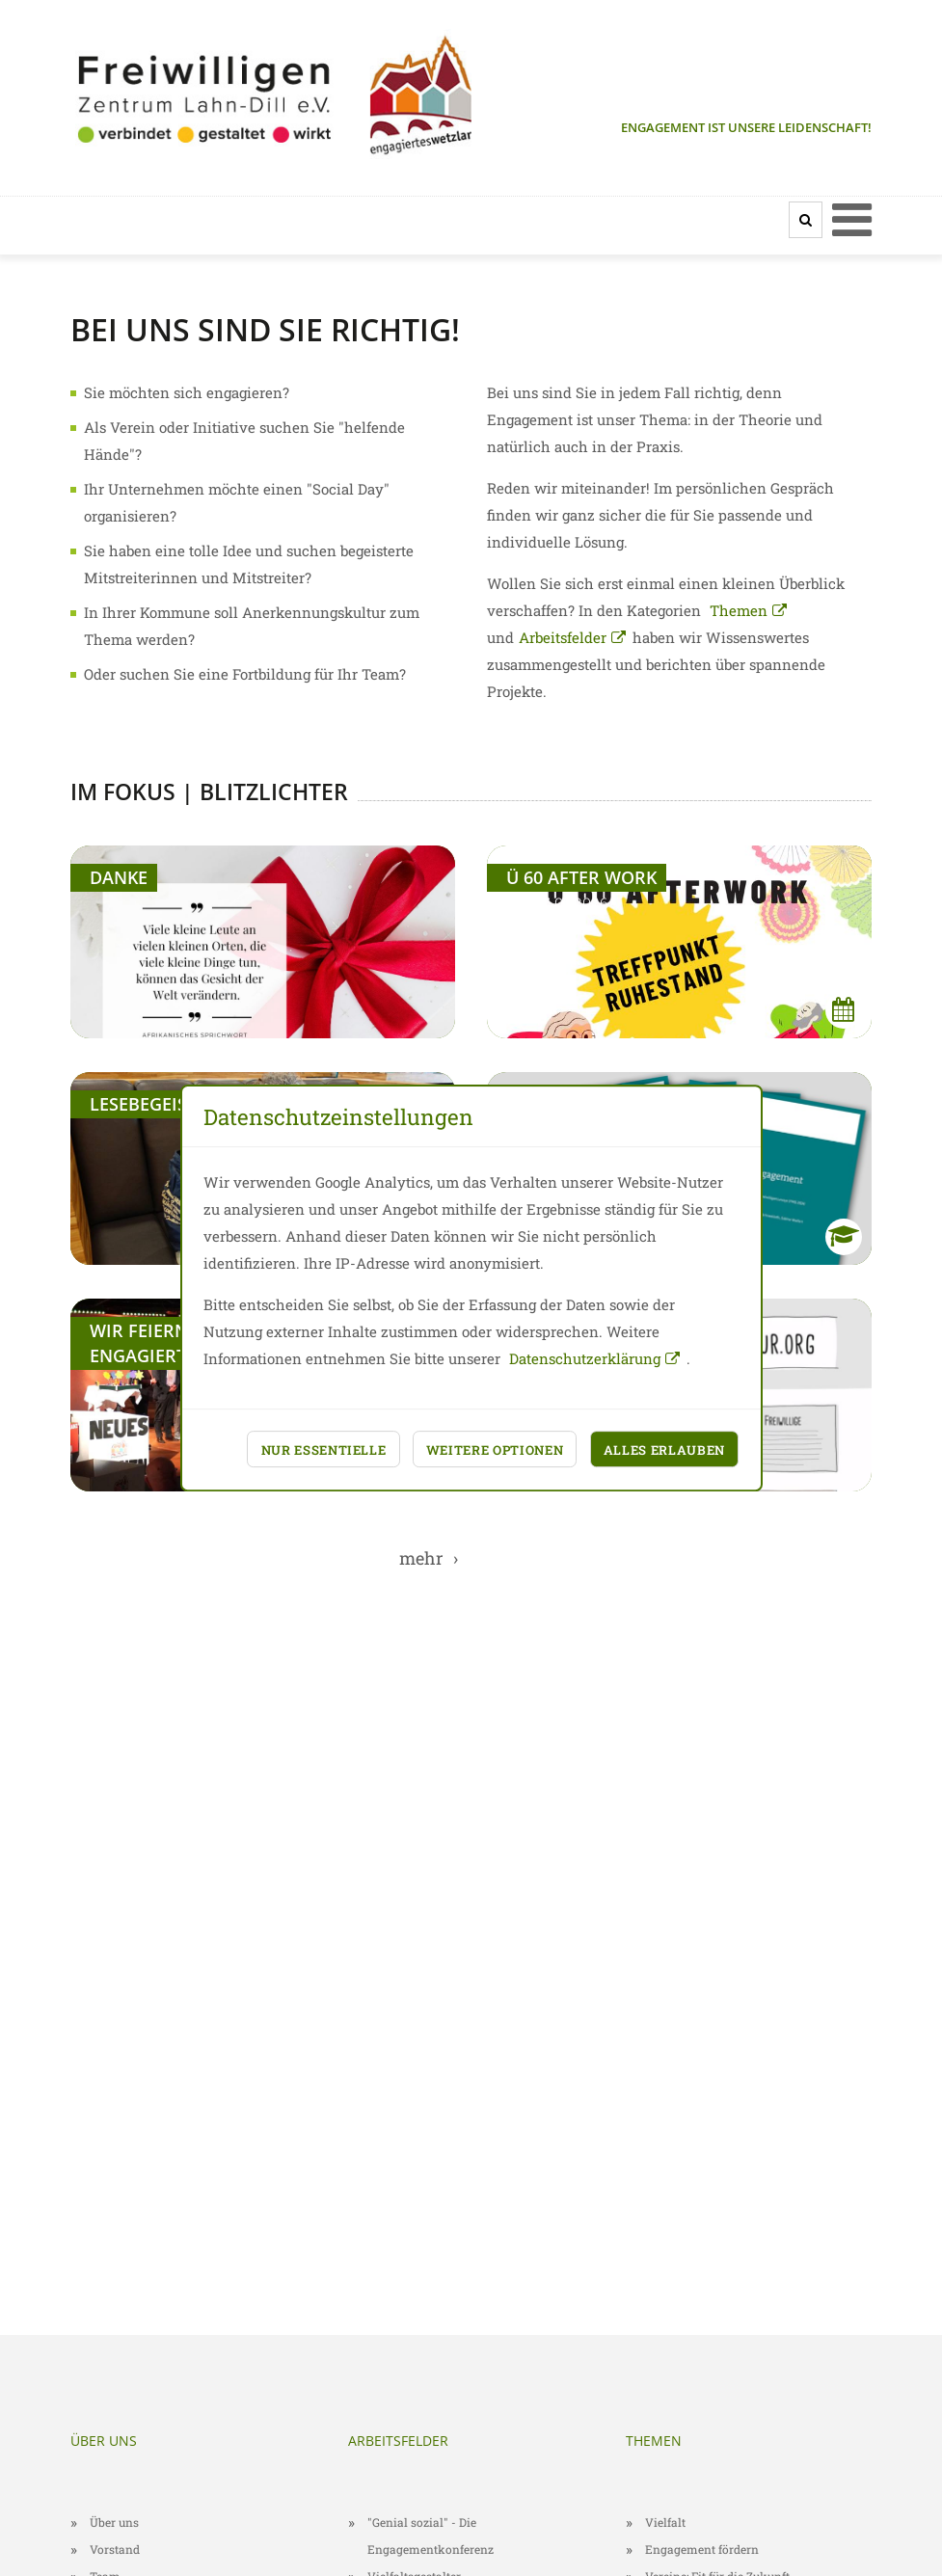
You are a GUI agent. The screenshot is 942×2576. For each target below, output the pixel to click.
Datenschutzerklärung (584, 1358)
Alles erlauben (664, 1450)
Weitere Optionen (495, 1450)
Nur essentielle (324, 1450)
